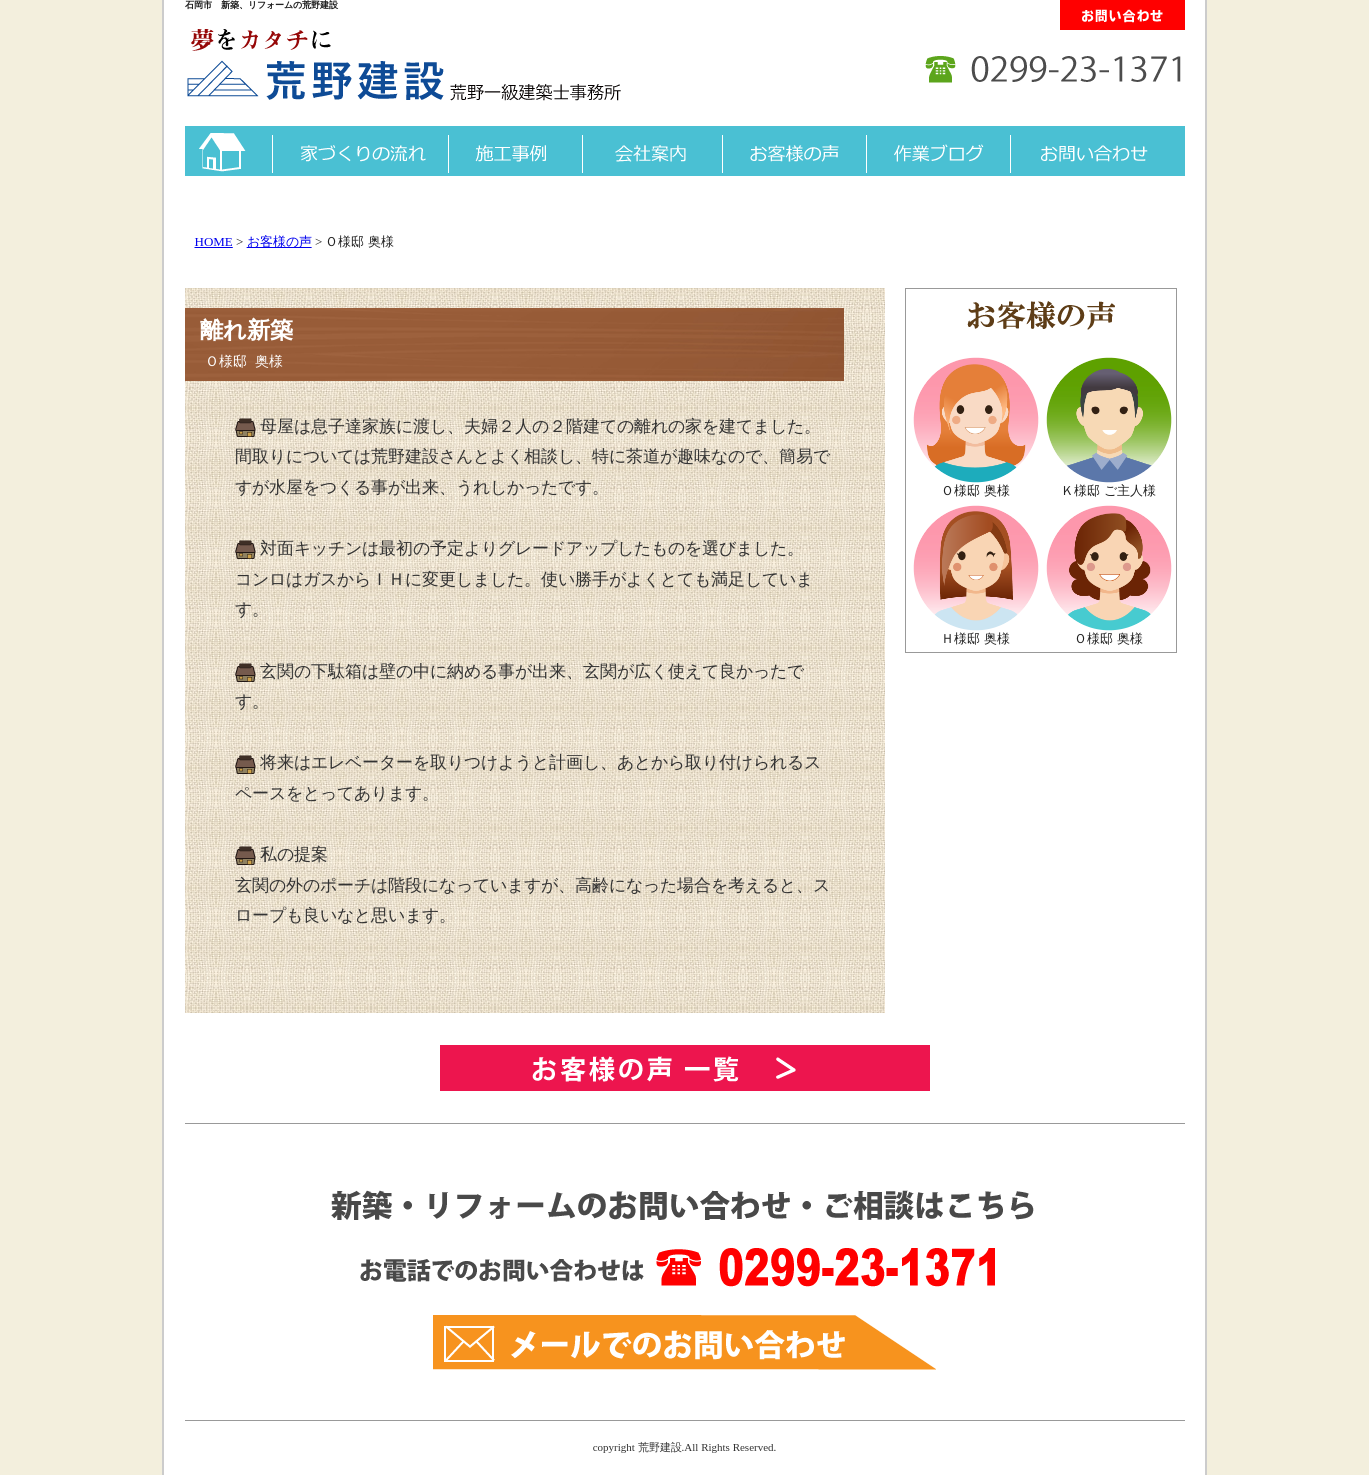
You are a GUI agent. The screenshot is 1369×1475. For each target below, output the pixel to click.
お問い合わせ (1097, 151)
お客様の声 (794, 151)
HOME (214, 241)
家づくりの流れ (360, 151)
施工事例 (515, 151)
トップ (228, 151)
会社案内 (652, 151)
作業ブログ (938, 151)
